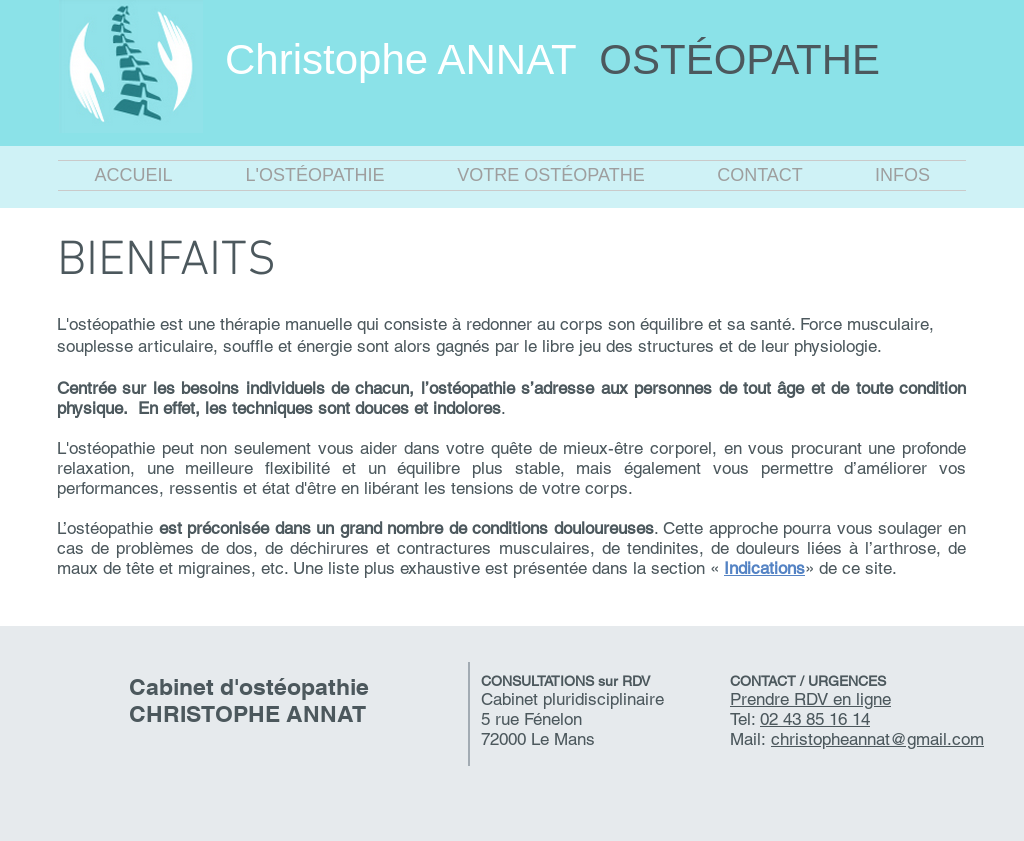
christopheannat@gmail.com (877, 739)
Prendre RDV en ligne (810, 699)
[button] (315, 175)
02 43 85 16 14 (815, 719)
